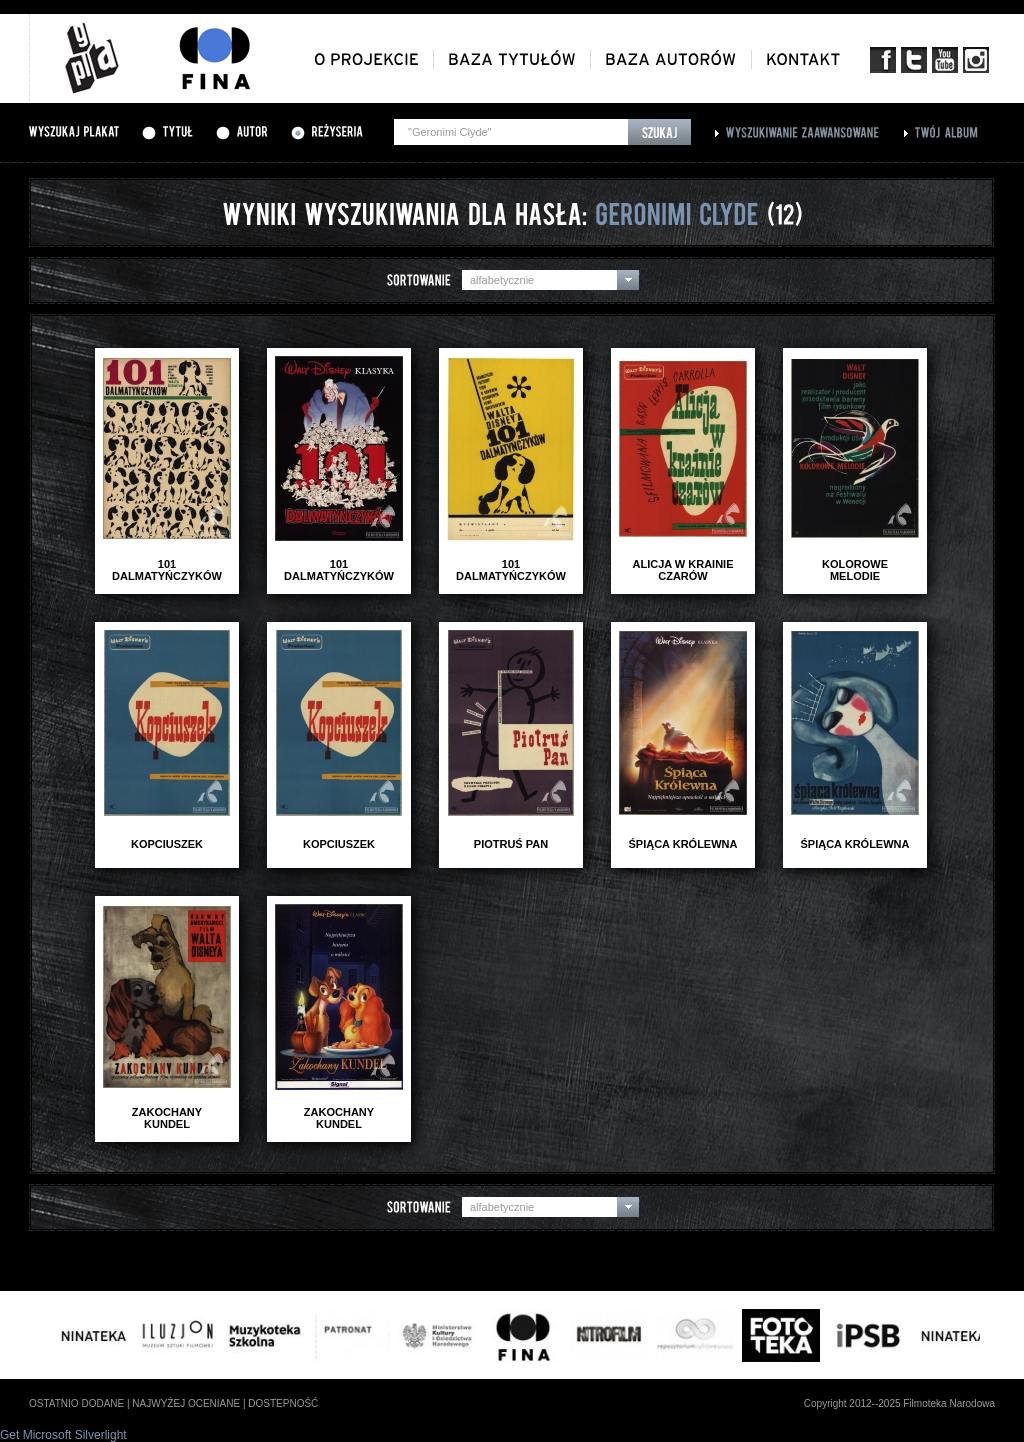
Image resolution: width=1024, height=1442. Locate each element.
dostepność (283, 1403)
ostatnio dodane (76, 1403)
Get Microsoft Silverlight (63, 1435)
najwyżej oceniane (186, 1403)
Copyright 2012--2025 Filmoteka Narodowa (899, 1403)
